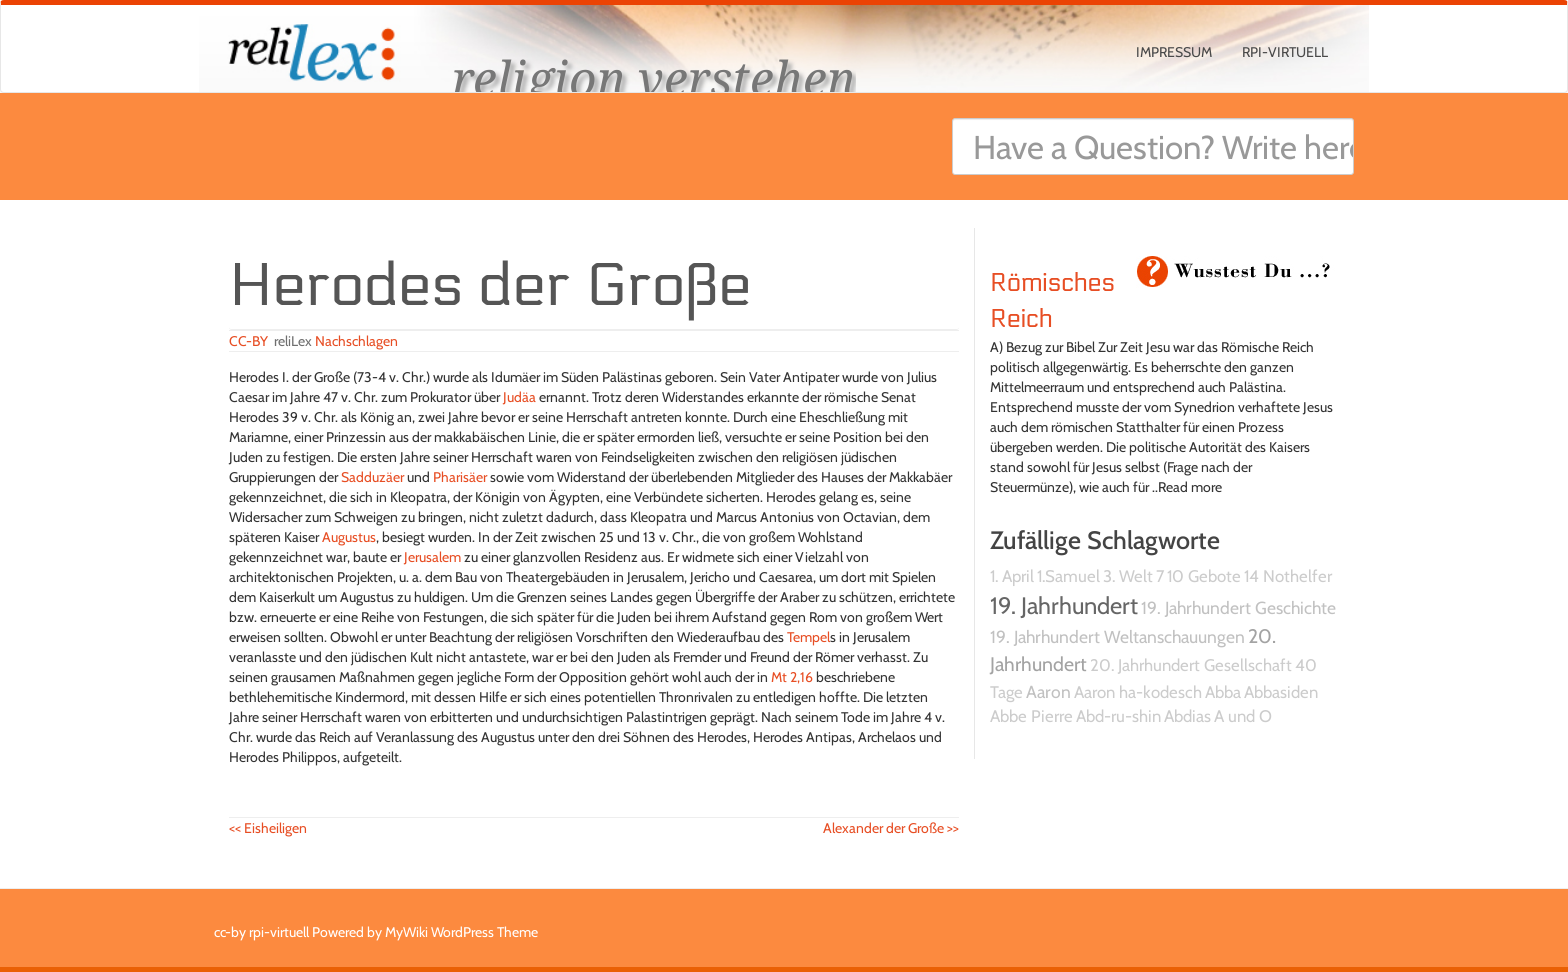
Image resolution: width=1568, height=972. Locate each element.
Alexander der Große (891, 828)
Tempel (808, 637)
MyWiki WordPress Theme (461, 932)
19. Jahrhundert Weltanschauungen (1117, 636)
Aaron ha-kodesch (1138, 692)
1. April (1012, 576)
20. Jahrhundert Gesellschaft (1191, 665)
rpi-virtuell (1285, 52)
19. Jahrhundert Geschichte (1238, 607)
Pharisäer (460, 477)
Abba (1223, 692)
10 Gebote (1204, 576)
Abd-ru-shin (1118, 716)
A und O (1243, 716)
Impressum (1174, 52)
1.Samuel (1068, 576)
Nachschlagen (356, 341)
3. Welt (1128, 576)
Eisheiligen (268, 828)
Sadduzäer (372, 477)
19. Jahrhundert (1064, 605)
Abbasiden (1281, 692)
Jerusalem (432, 557)
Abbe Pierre (1031, 716)
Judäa (519, 397)
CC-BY (248, 341)
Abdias (1187, 716)
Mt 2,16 (792, 677)
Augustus (349, 537)
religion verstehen (654, 77)
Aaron (1048, 691)
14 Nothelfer (1288, 576)
